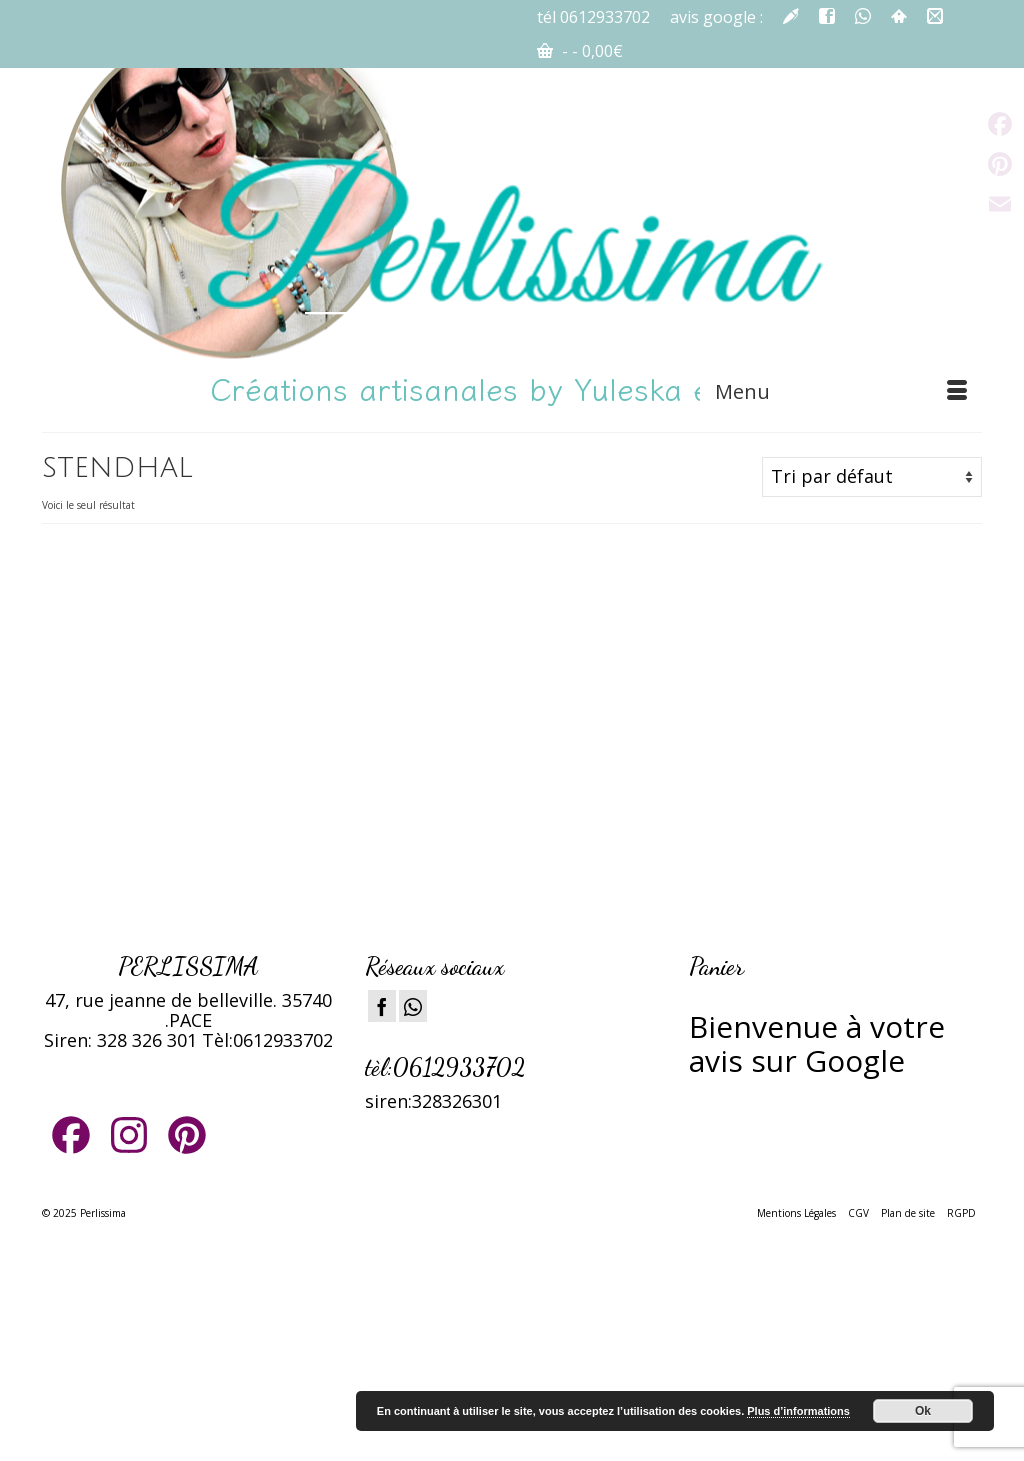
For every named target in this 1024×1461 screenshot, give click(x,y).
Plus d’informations (798, 1411)
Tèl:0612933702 (267, 1040)
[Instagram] (413, 1006)
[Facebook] (382, 1006)
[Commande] (872, 477)
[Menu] (841, 392)
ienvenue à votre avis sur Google (817, 1043)
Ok (923, 1411)
